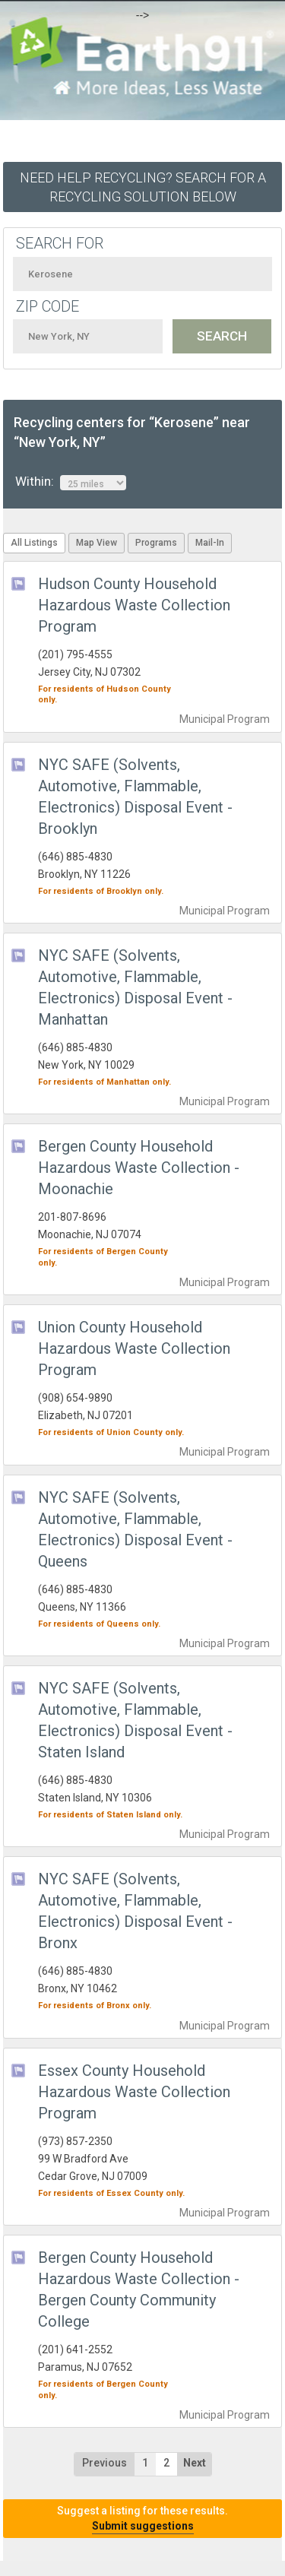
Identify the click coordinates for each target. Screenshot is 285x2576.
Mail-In (209, 542)
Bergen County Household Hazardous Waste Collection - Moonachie (138, 1167)
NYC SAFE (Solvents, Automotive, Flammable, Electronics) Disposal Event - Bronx (135, 1911)
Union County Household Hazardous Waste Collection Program (134, 1348)
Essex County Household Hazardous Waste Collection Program (134, 2091)
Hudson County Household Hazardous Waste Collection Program (134, 605)
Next (194, 2463)
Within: (70, 482)
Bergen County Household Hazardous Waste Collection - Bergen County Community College (138, 2289)
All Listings (34, 542)
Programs (156, 542)
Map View (96, 542)
